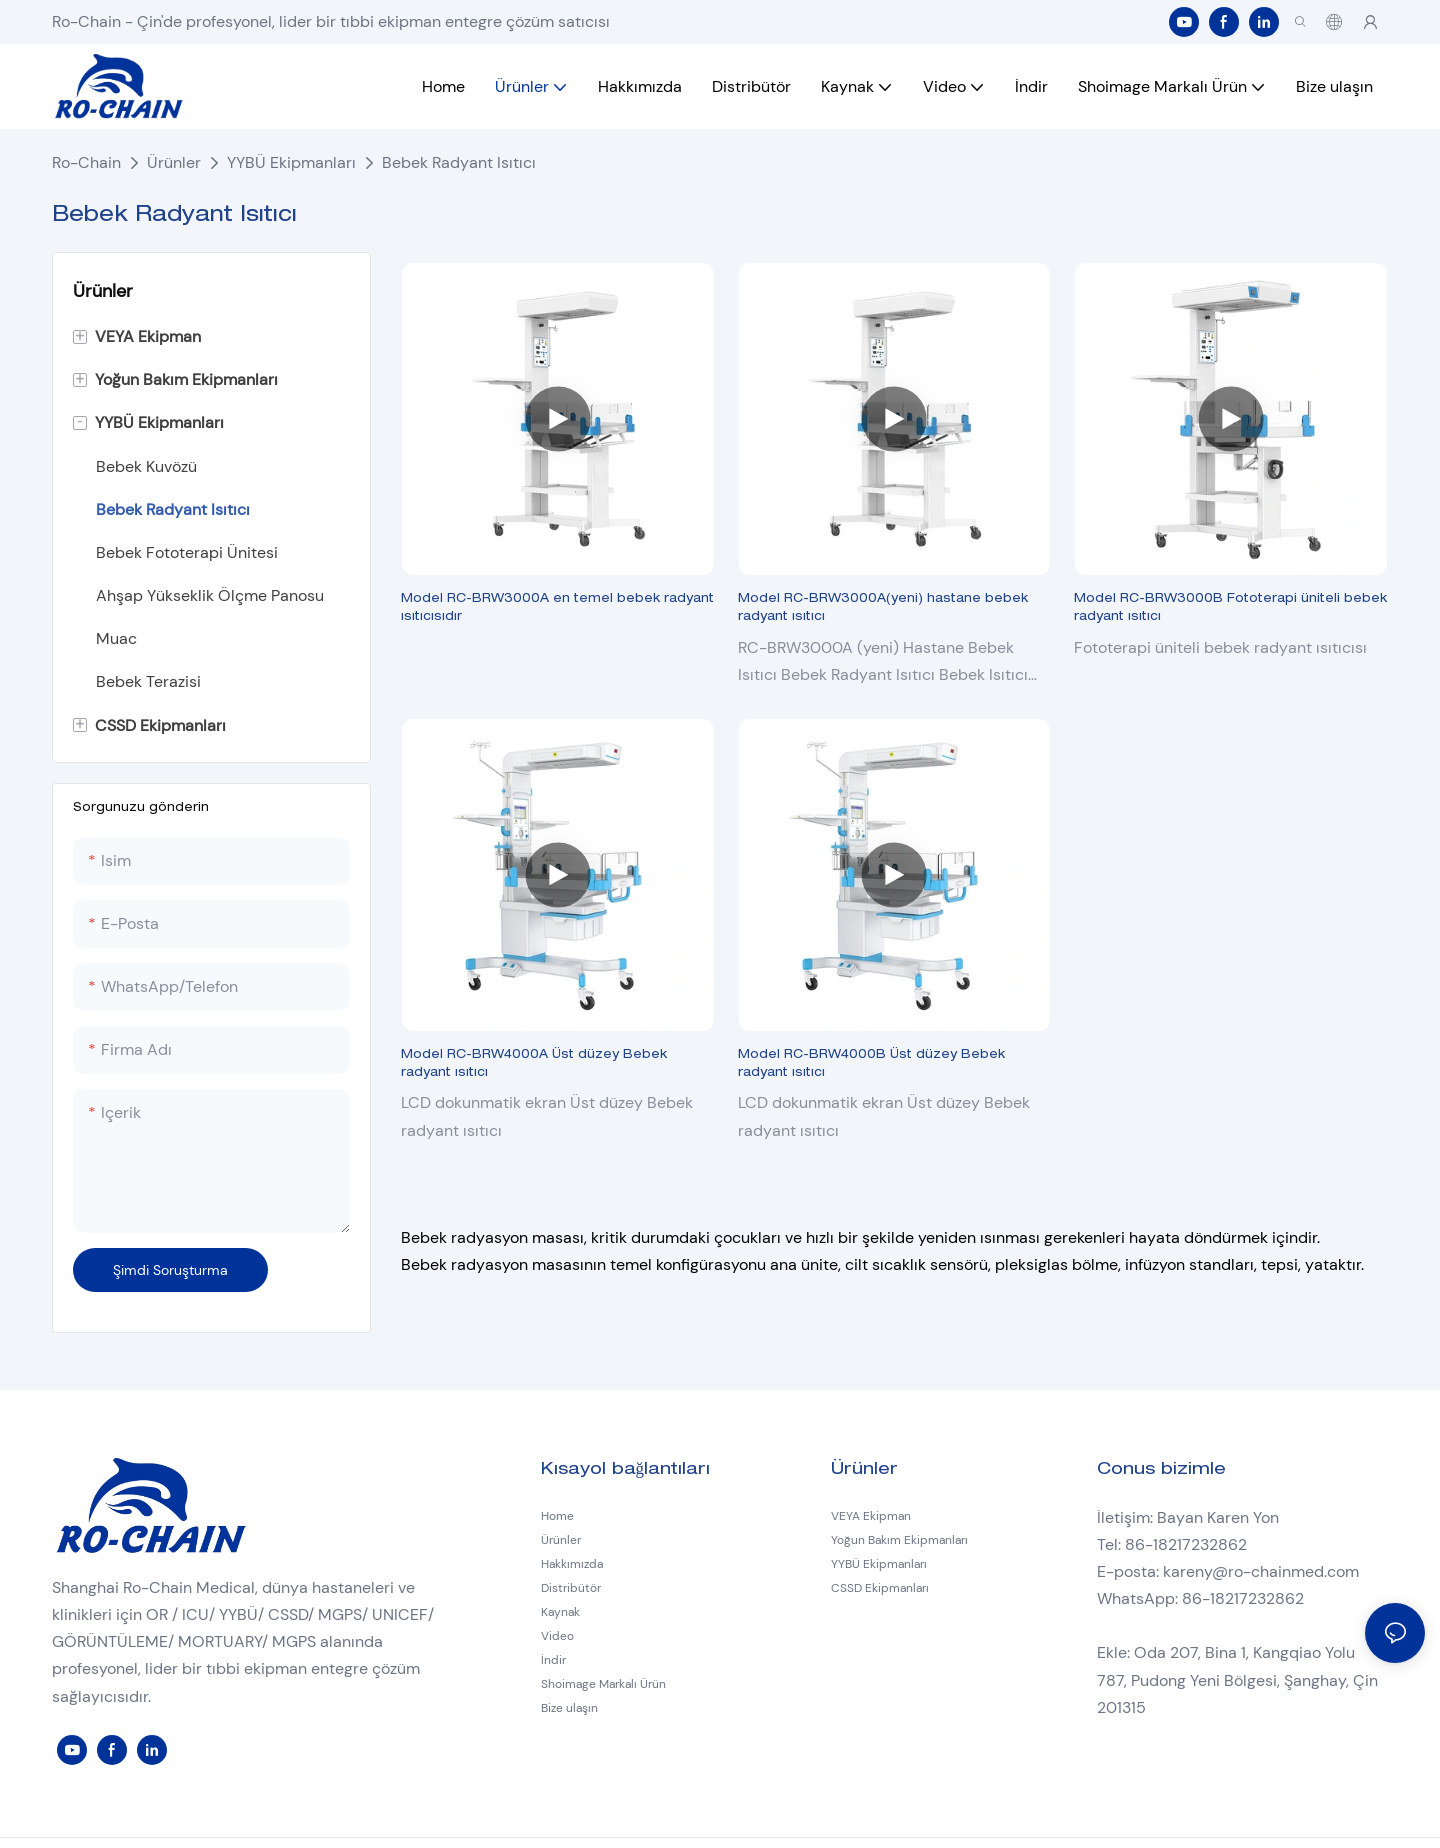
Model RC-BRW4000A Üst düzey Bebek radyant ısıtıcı (534, 1064)
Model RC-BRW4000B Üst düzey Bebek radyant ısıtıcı (871, 1064)
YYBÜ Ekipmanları (291, 162)
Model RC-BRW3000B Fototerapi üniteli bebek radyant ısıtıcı (1230, 608)
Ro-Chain (86, 162)
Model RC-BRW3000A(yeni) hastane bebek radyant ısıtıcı (883, 608)
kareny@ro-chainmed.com (1261, 1571)
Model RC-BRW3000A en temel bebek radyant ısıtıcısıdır (557, 608)
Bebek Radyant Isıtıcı (459, 162)
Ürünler (174, 162)
